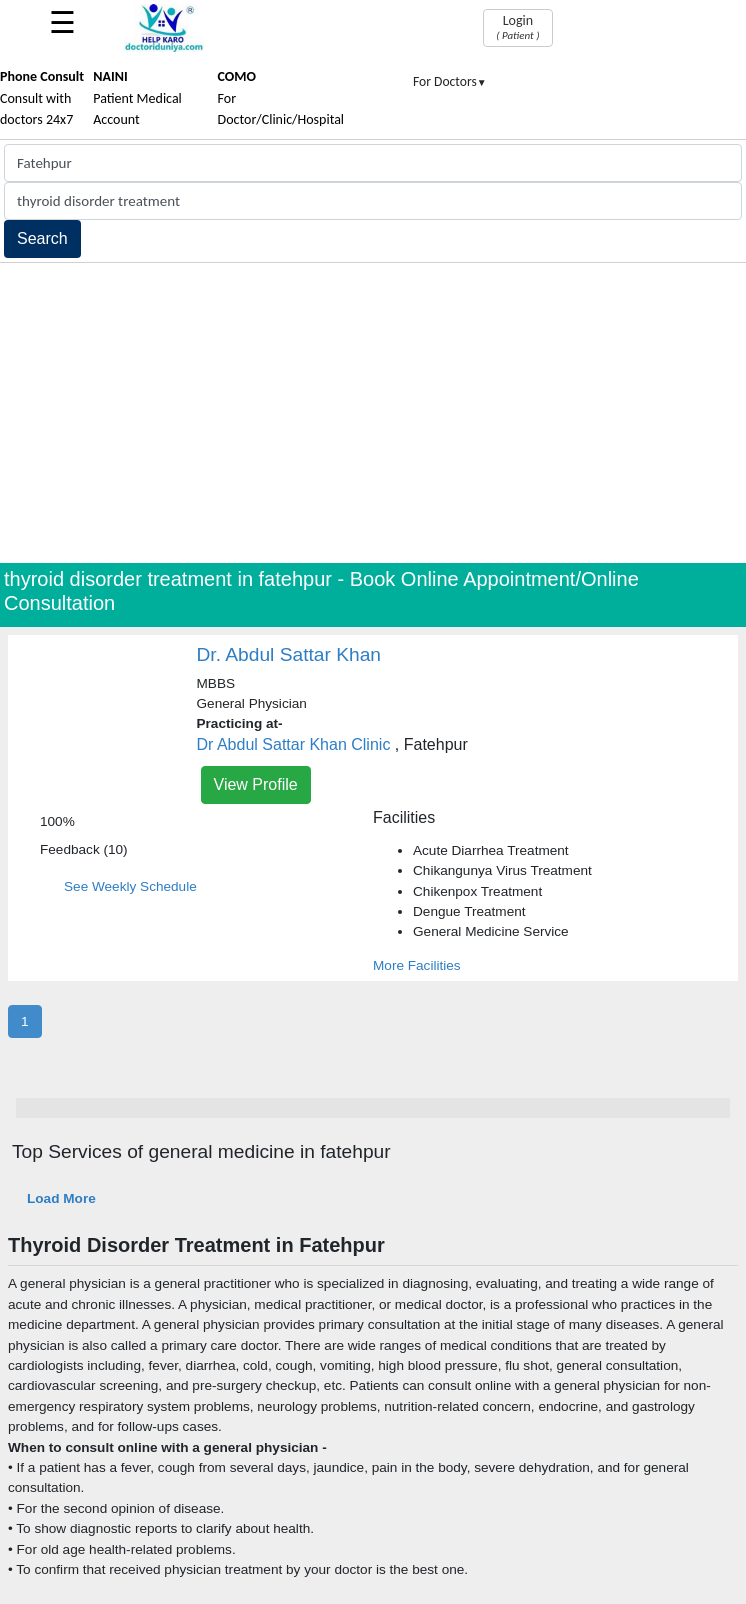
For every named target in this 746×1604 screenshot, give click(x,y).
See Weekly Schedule (130, 886)
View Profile (256, 784)
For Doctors (450, 81)
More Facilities (417, 965)
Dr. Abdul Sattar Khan (289, 654)
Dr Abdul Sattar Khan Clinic (294, 744)
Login (517, 27)
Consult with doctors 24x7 (42, 98)
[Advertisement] (373, 413)
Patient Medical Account (137, 98)
